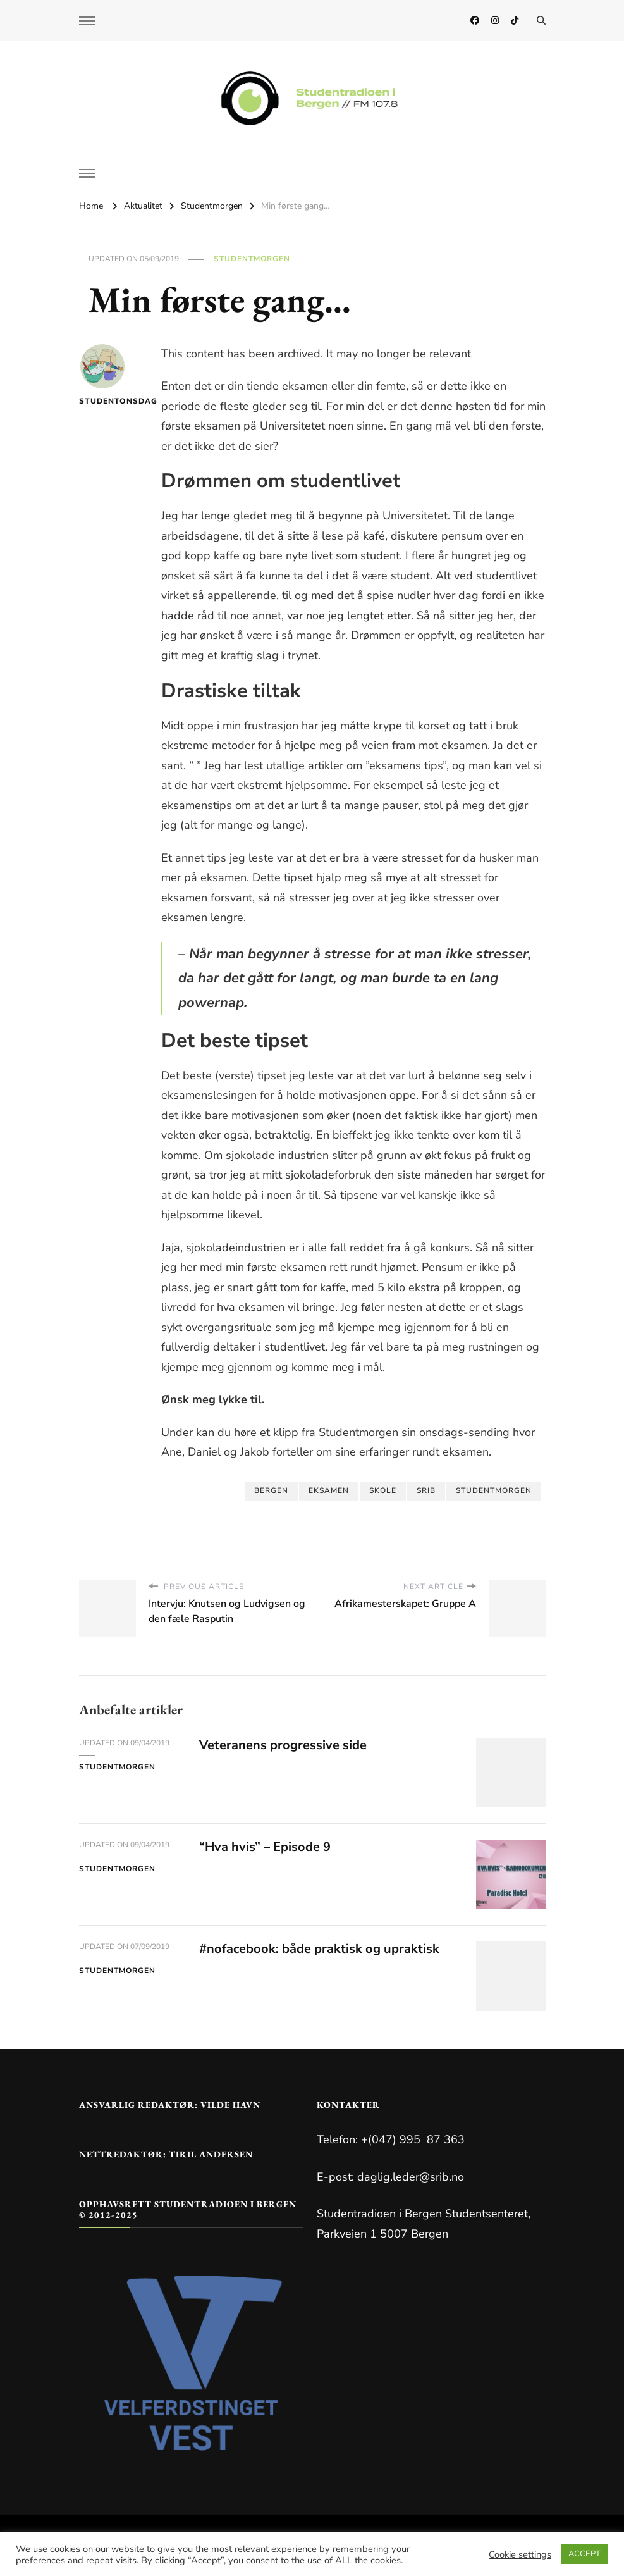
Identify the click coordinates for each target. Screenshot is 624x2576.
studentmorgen (494, 1490)
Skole (382, 1490)
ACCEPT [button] (584, 2554)
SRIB (426, 1490)
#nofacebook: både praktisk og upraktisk (319, 1948)
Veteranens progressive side (283, 1745)
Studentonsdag (102, 375)
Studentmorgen (252, 259)
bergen (271, 1490)
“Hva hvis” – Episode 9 (265, 1846)
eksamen (329, 1490)
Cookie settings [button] (520, 2554)
